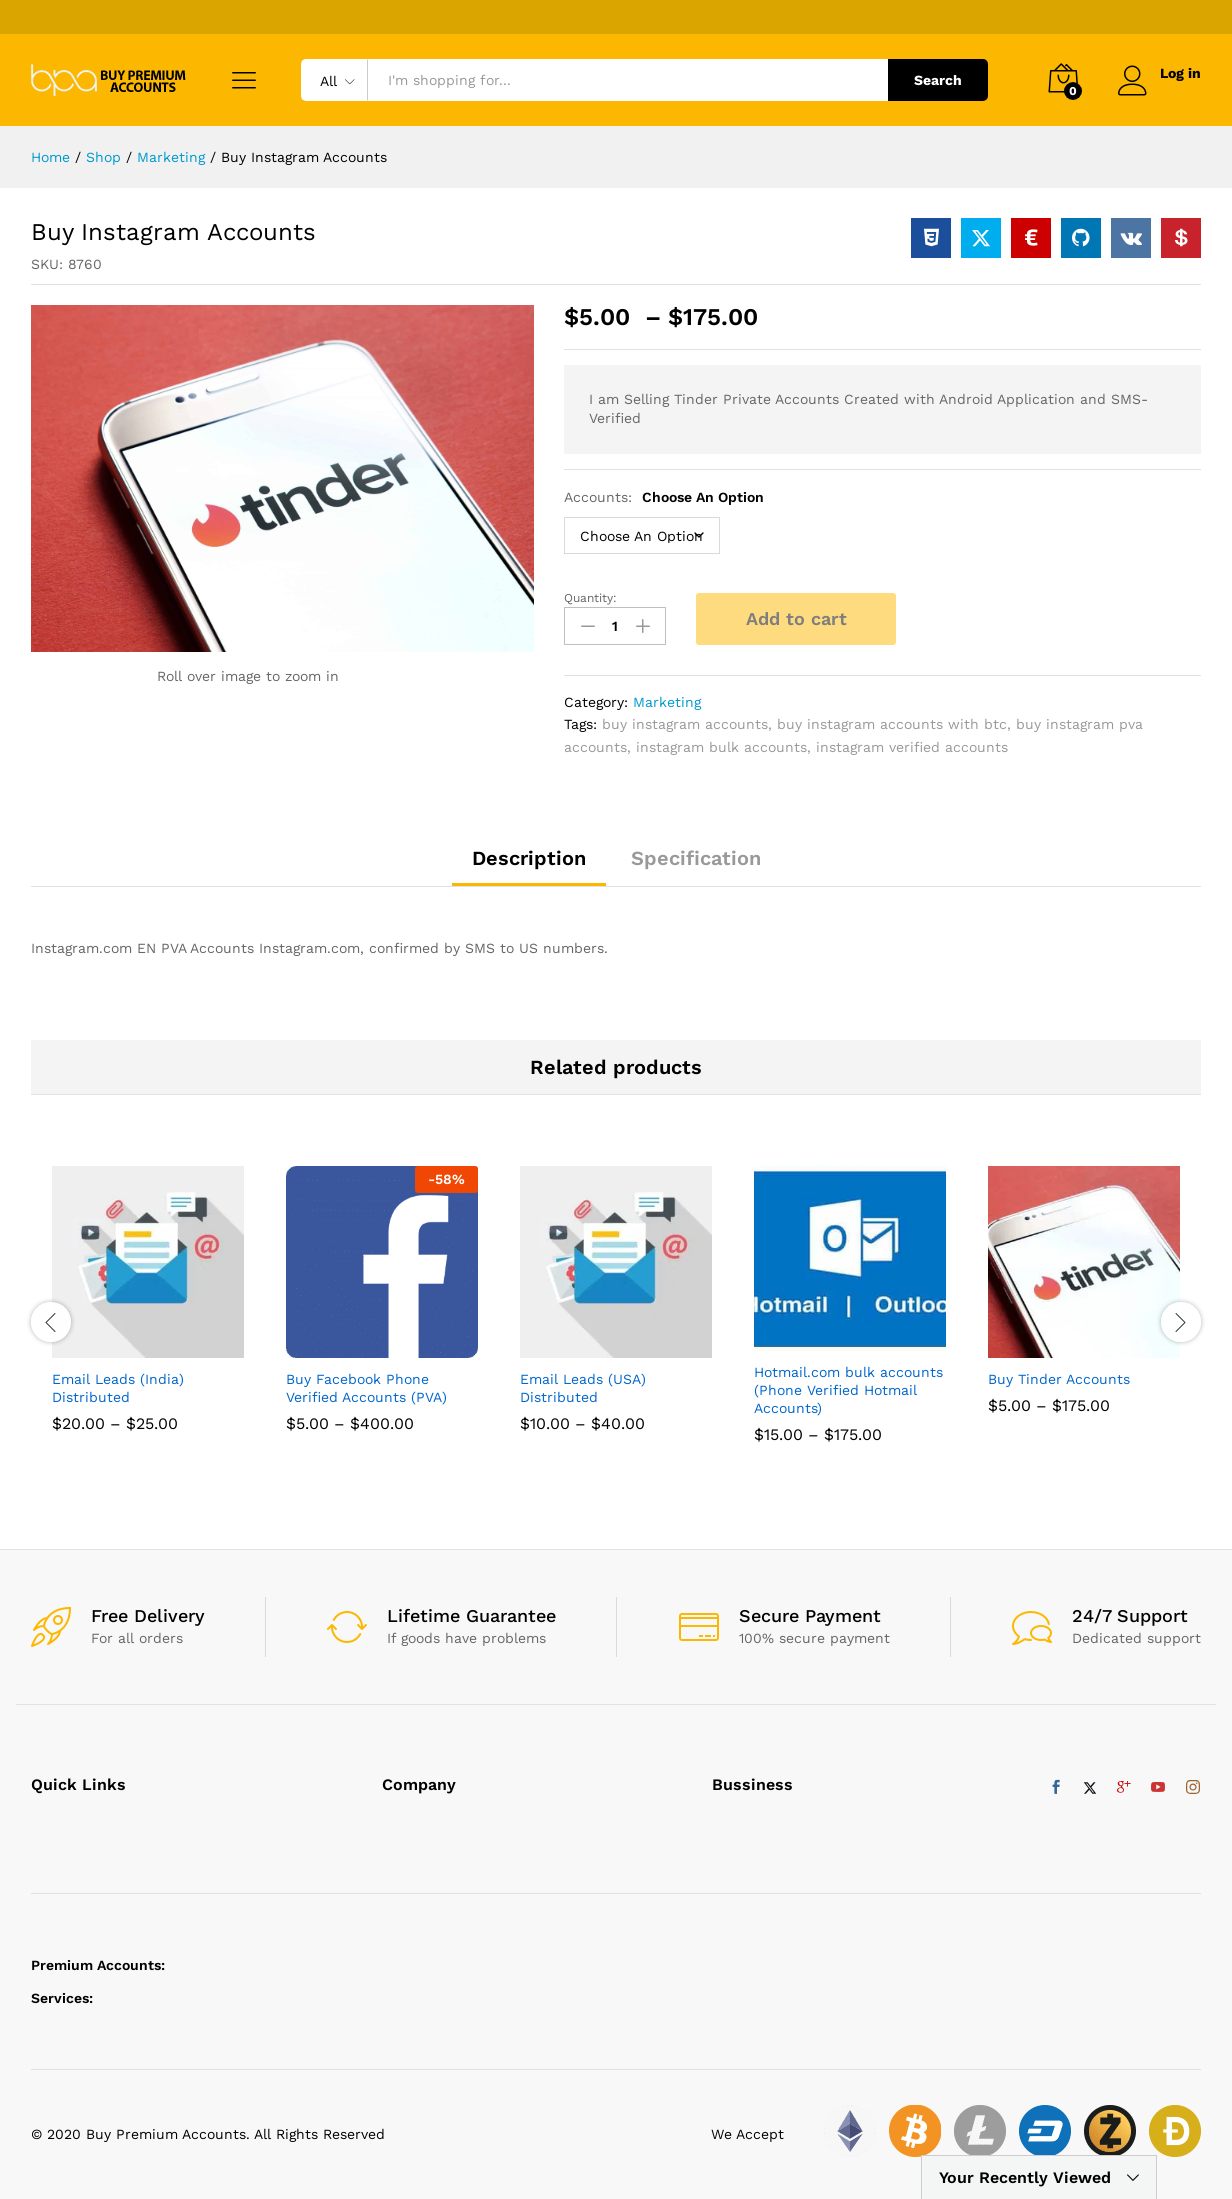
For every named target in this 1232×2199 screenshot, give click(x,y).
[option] (148, 1314)
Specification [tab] (696, 858)
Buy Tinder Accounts (1059, 1379)
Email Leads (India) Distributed (118, 1388)
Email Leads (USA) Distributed (583, 1388)
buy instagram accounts (685, 724)
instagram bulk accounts (721, 747)
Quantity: (590, 598)
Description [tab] (529, 858)
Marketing (667, 702)
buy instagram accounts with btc (892, 724)
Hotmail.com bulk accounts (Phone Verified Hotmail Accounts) (848, 1390)
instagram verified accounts (912, 747)
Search (938, 80)
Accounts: (664, 497)
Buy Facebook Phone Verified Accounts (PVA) (366, 1388)
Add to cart (796, 618)
